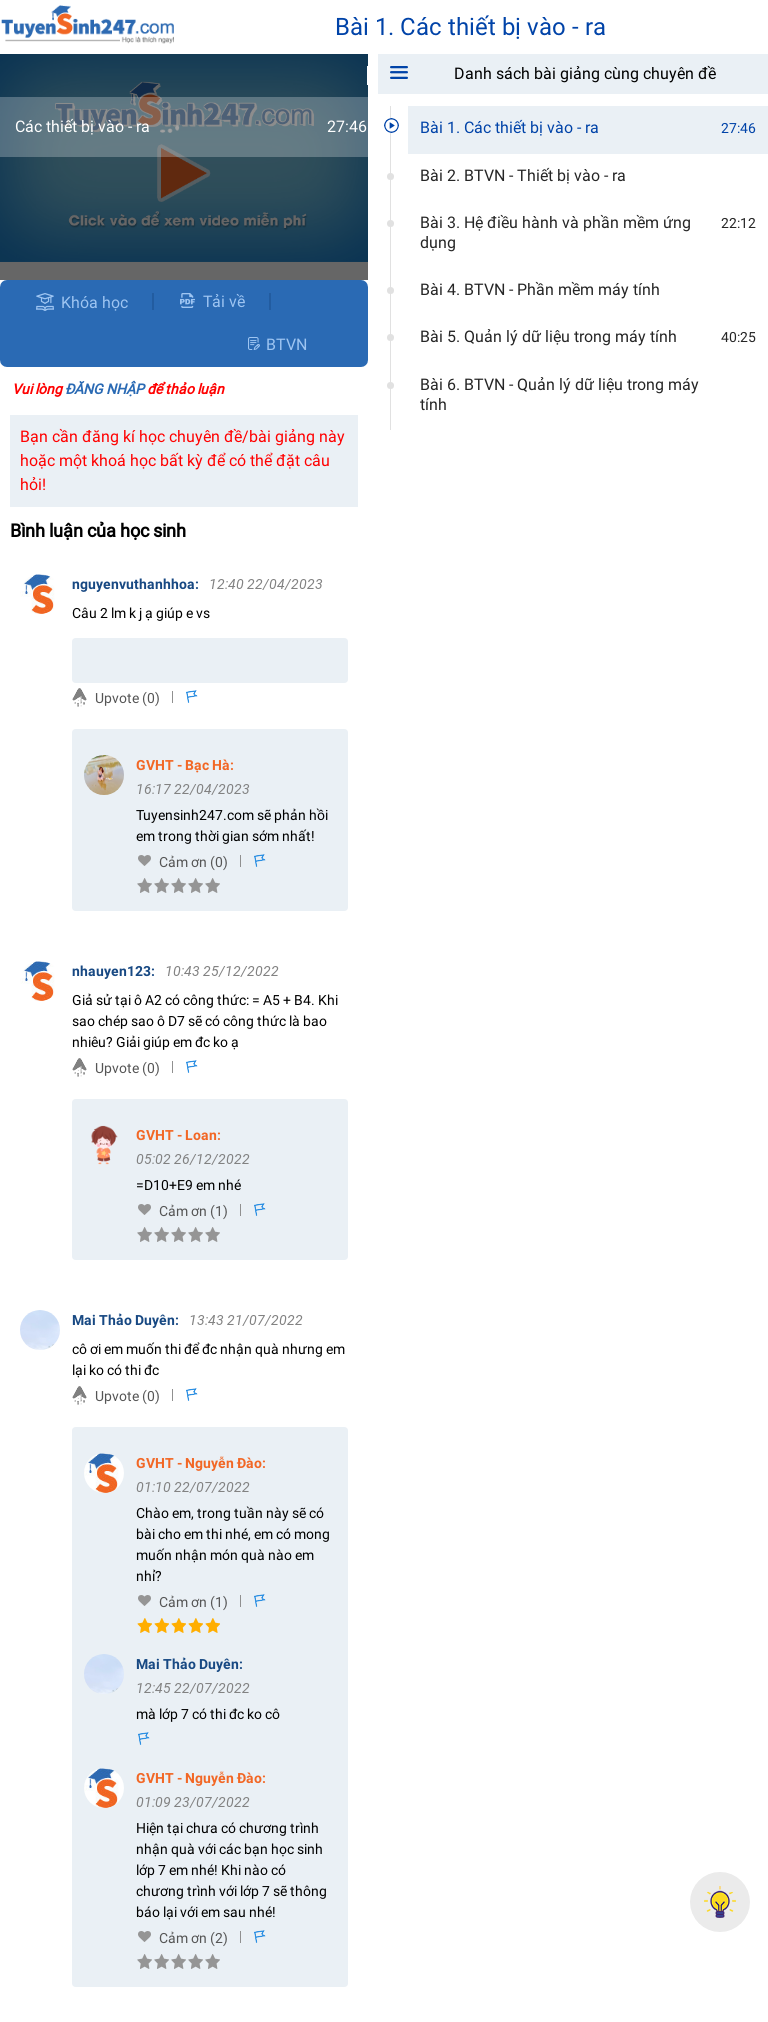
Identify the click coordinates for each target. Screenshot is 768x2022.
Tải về (211, 301)
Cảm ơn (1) (193, 1211)
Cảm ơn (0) (193, 862)
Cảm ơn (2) (193, 1938)
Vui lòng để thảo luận (118, 389)
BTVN (276, 344)
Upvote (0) (127, 698)
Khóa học (94, 302)
